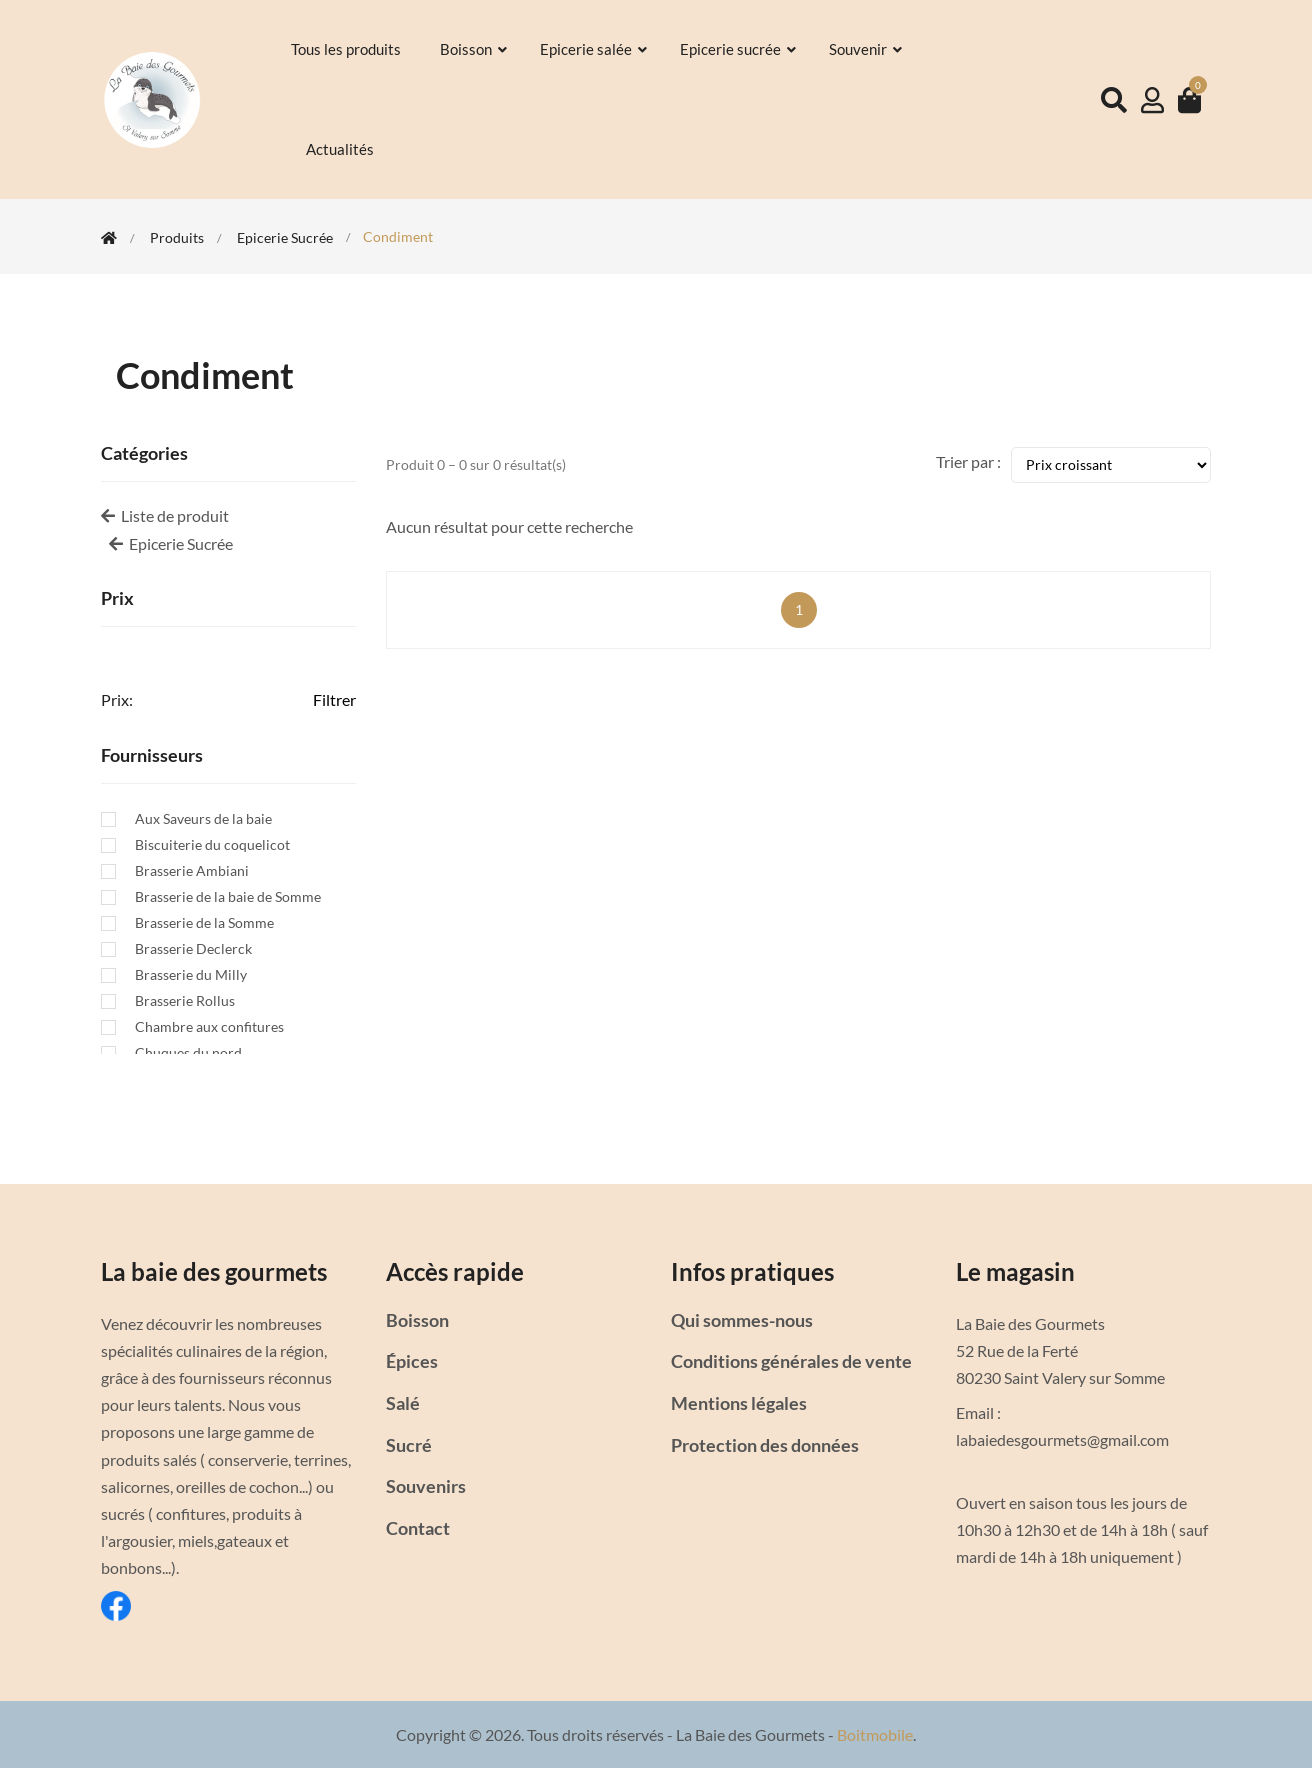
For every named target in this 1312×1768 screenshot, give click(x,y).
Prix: (117, 699)
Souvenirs (426, 1486)
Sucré (409, 1445)
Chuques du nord (188, 1053)
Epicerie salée (595, 49)
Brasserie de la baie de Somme (228, 897)
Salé (403, 1403)
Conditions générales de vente (791, 1361)
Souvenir (867, 49)
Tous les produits (347, 49)
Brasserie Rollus (185, 1001)
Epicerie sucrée (739, 49)
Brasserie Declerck (193, 949)
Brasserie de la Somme (204, 923)
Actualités (341, 149)
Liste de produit (165, 515)
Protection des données (765, 1445)
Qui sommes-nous (742, 1320)
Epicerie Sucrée (285, 237)
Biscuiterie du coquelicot (212, 845)
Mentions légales (739, 1403)
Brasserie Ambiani (192, 871)
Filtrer (334, 699)
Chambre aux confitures (209, 1027)
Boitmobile (875, 1734)
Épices (412, 1361)
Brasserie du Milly (191, 975)
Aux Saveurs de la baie (203, 819)
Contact (418, 1528)
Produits (177, 237)
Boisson (475, 49)
